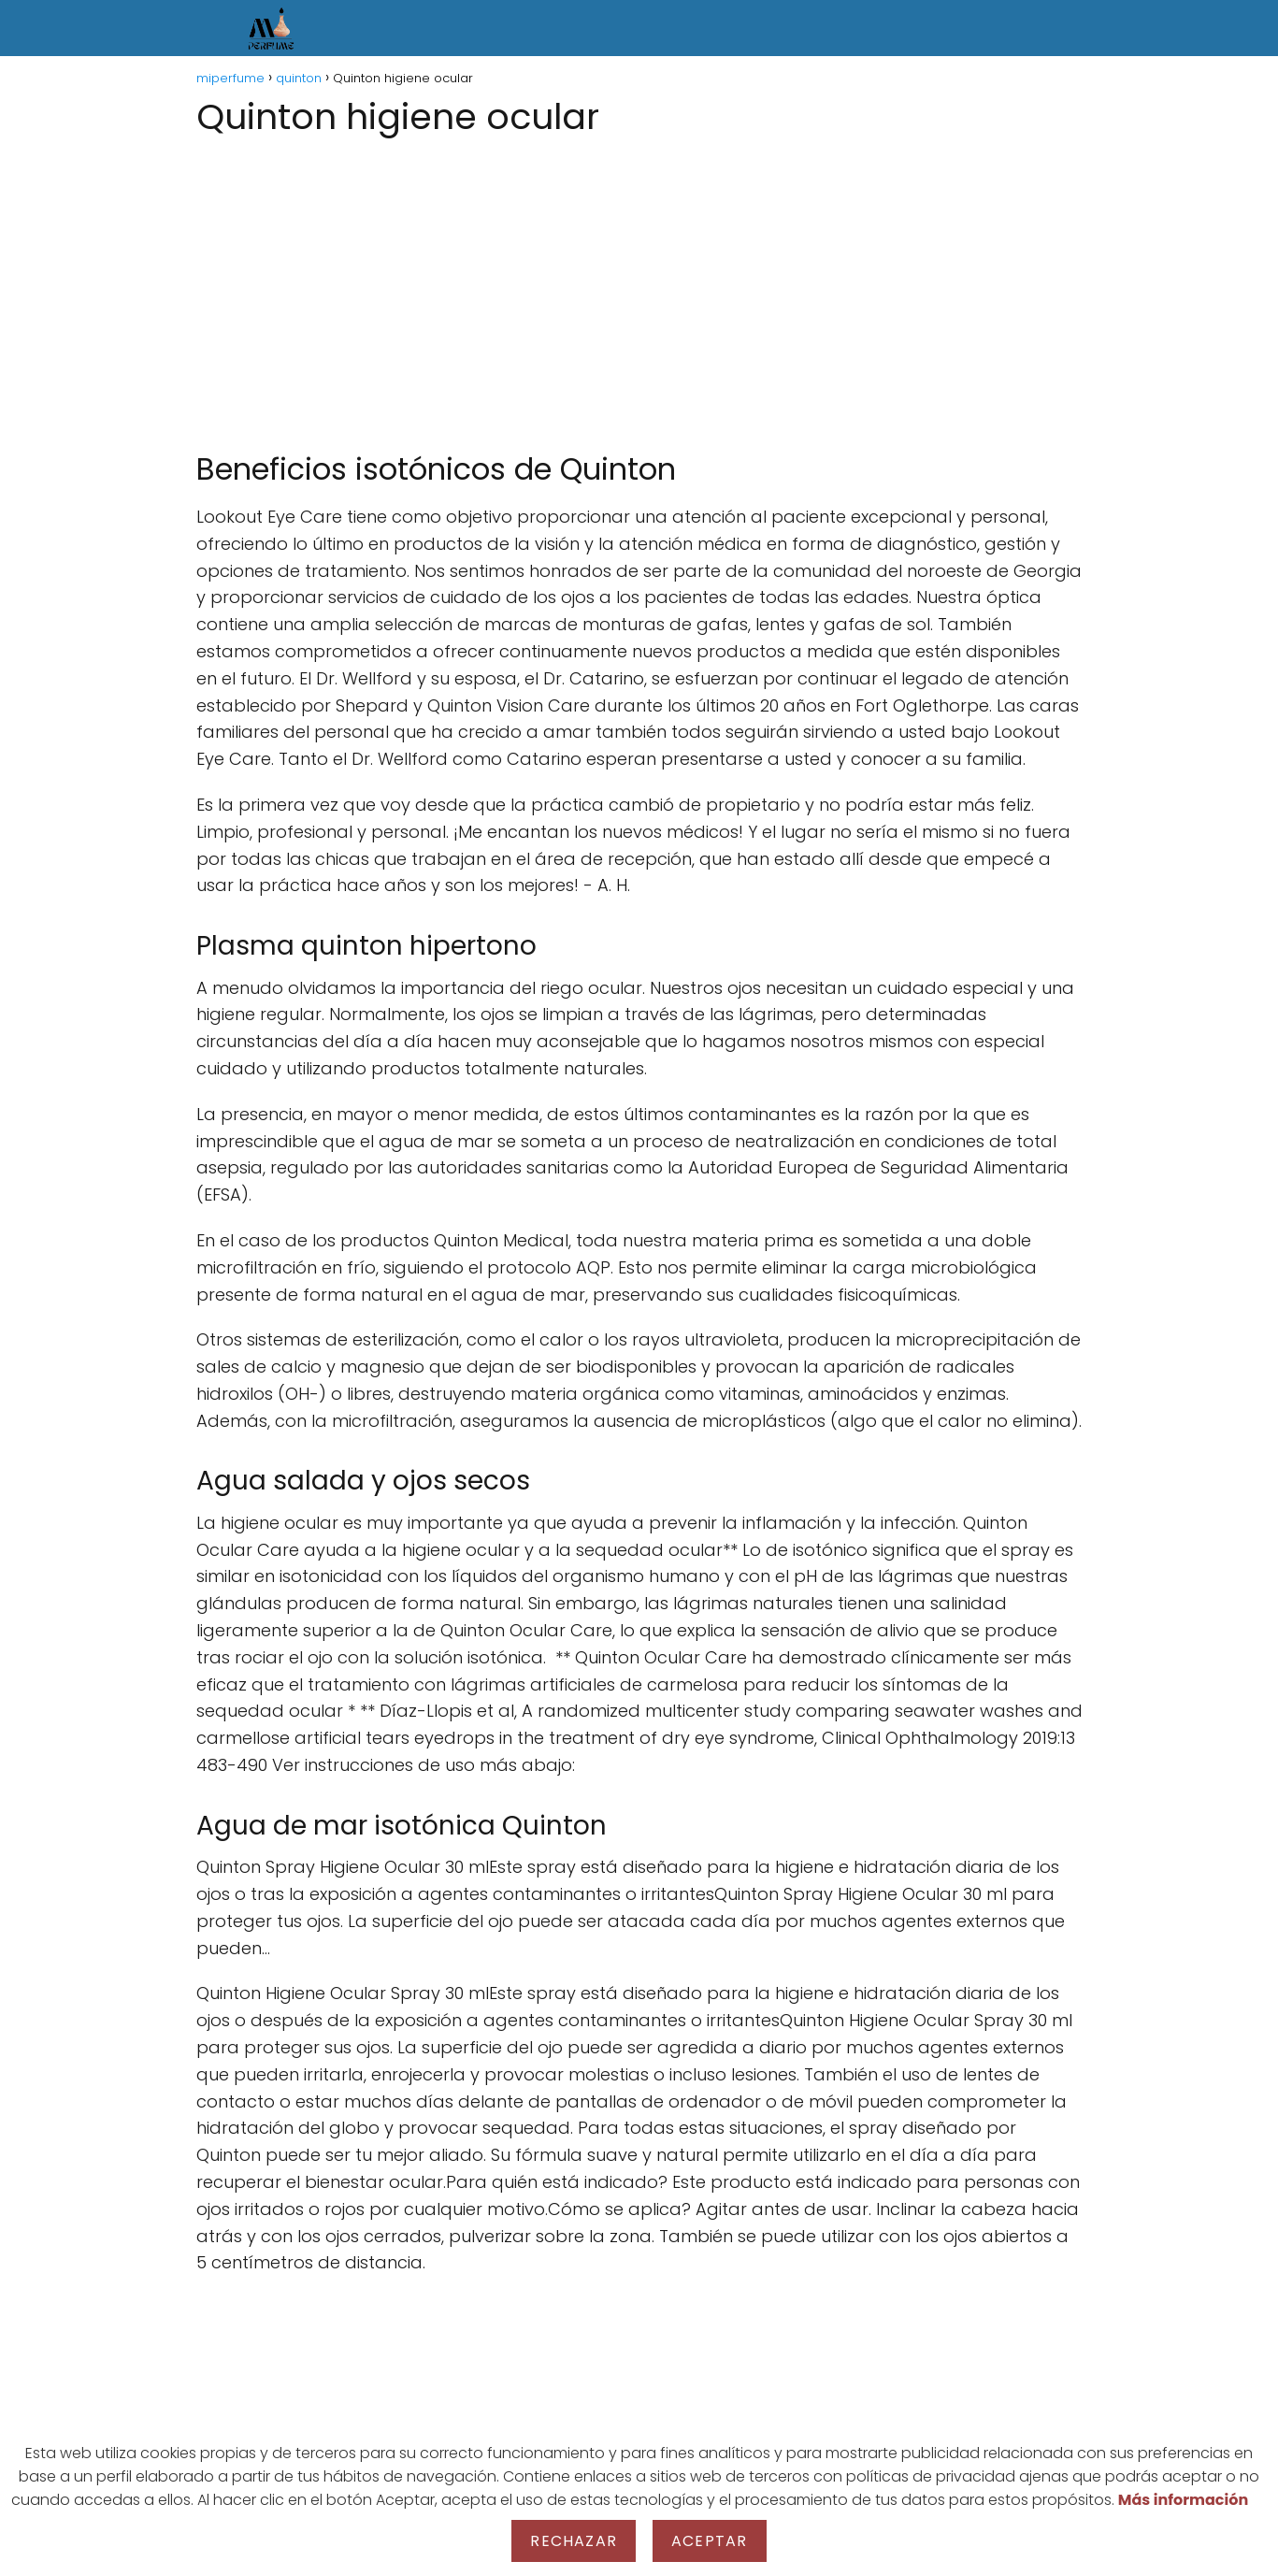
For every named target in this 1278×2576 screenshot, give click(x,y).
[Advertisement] (639, 281)
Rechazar (573, 2541)
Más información (1183, 2500)
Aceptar (709, 2541)
